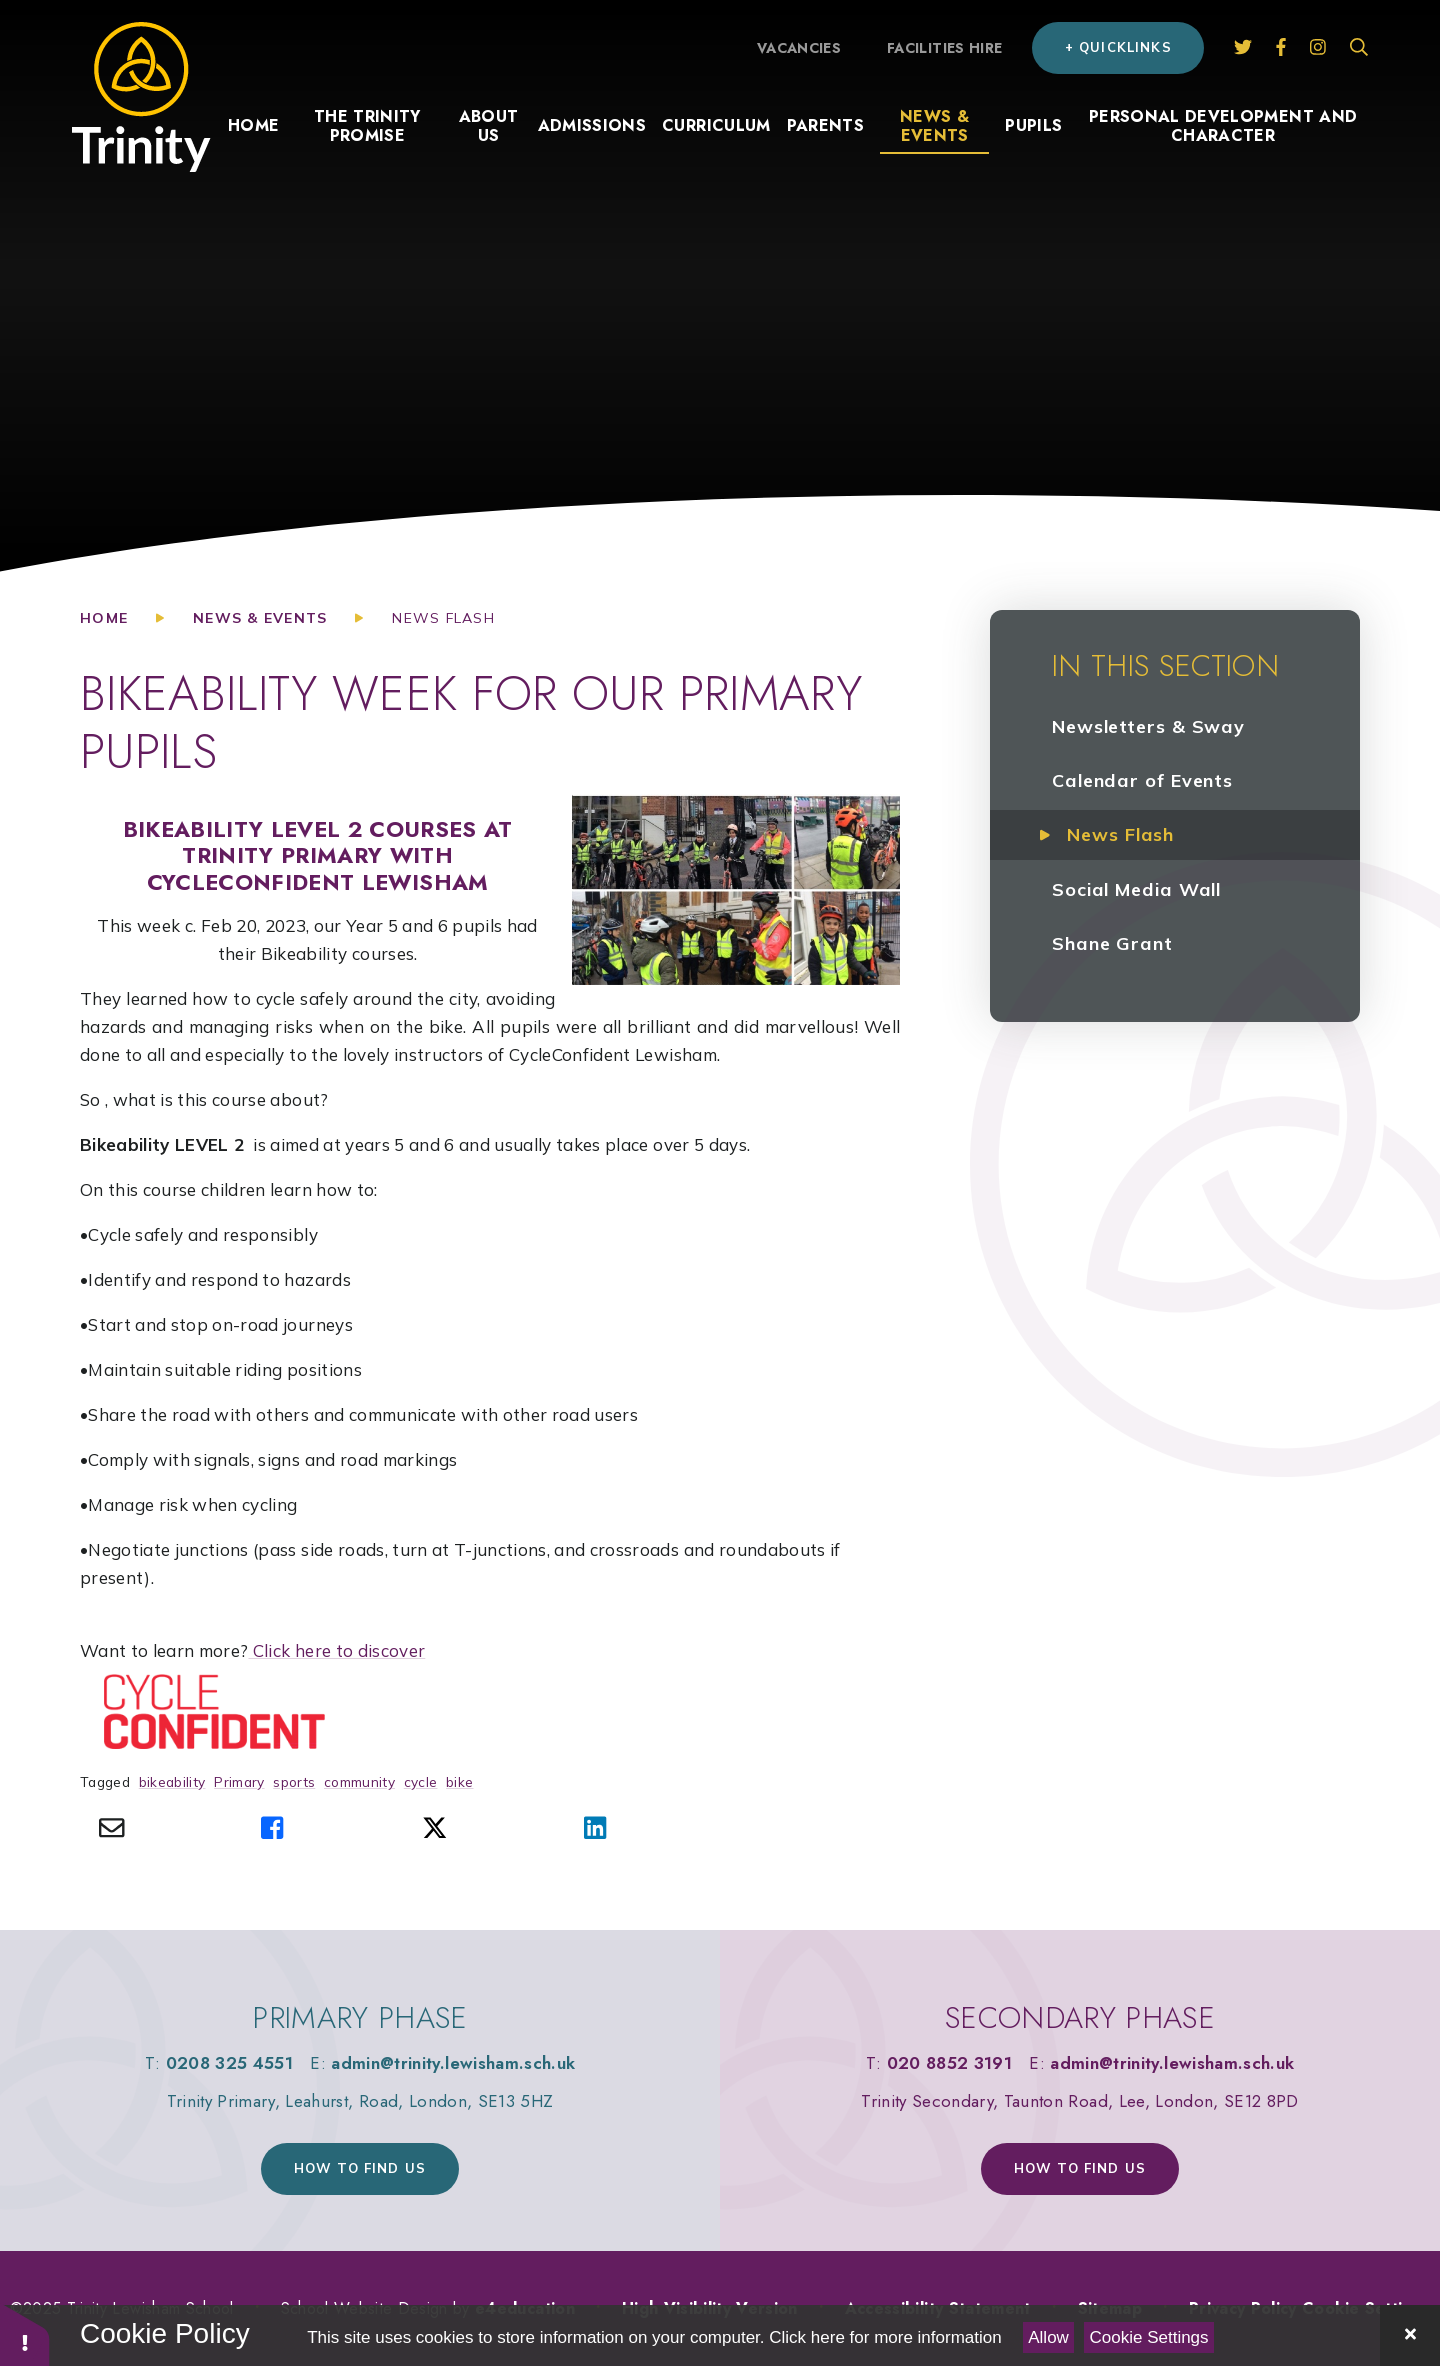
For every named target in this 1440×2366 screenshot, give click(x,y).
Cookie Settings (1149, 2337)
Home (104, 618)
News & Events (260, 618)
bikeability (172, 1781)
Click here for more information (885, 2337)
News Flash (443, 618)
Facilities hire (944, 48)
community (359, 1781)
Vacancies (799, 48)
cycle (421, 1781)
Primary (239, 1781)
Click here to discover (336, 1650)
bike (459, 1781)
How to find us (360, 2168)
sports (294, 1781)
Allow (1048, 2337)
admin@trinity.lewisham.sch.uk (453, 2063)
